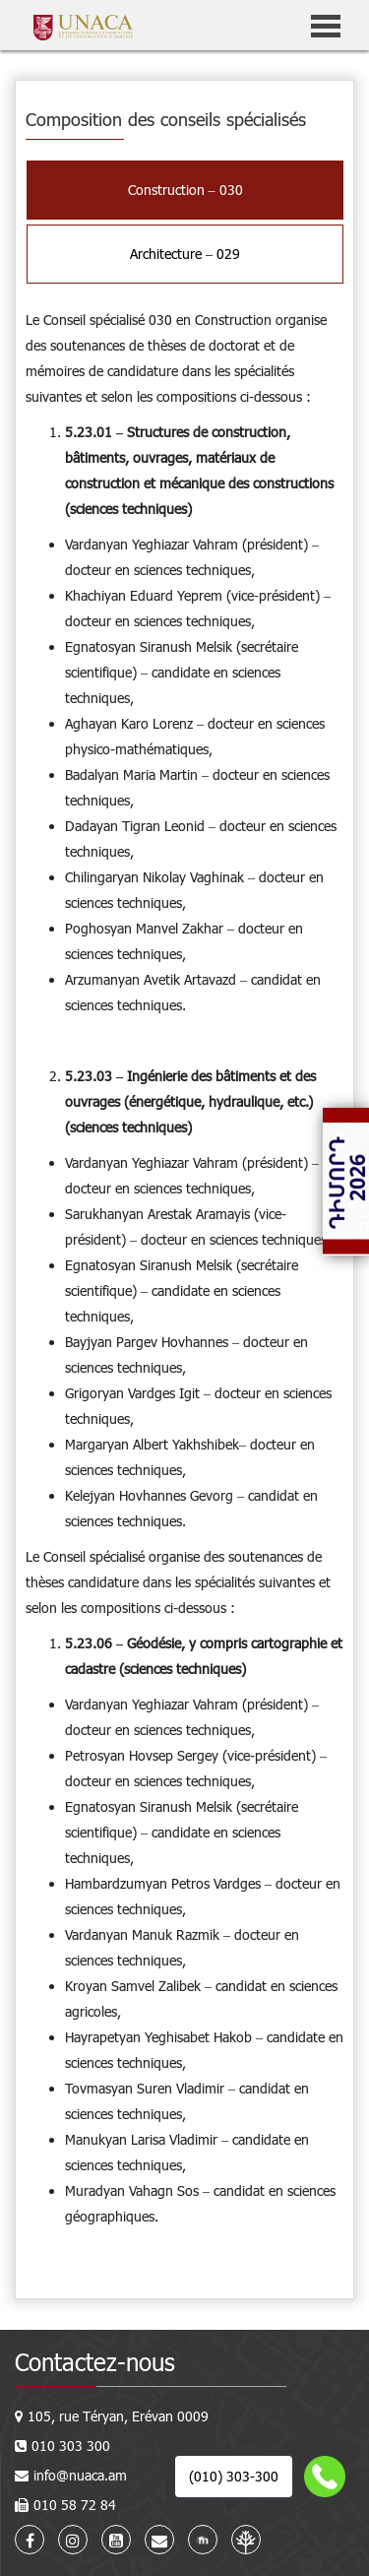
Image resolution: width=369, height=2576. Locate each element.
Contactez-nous (95, 2362)
